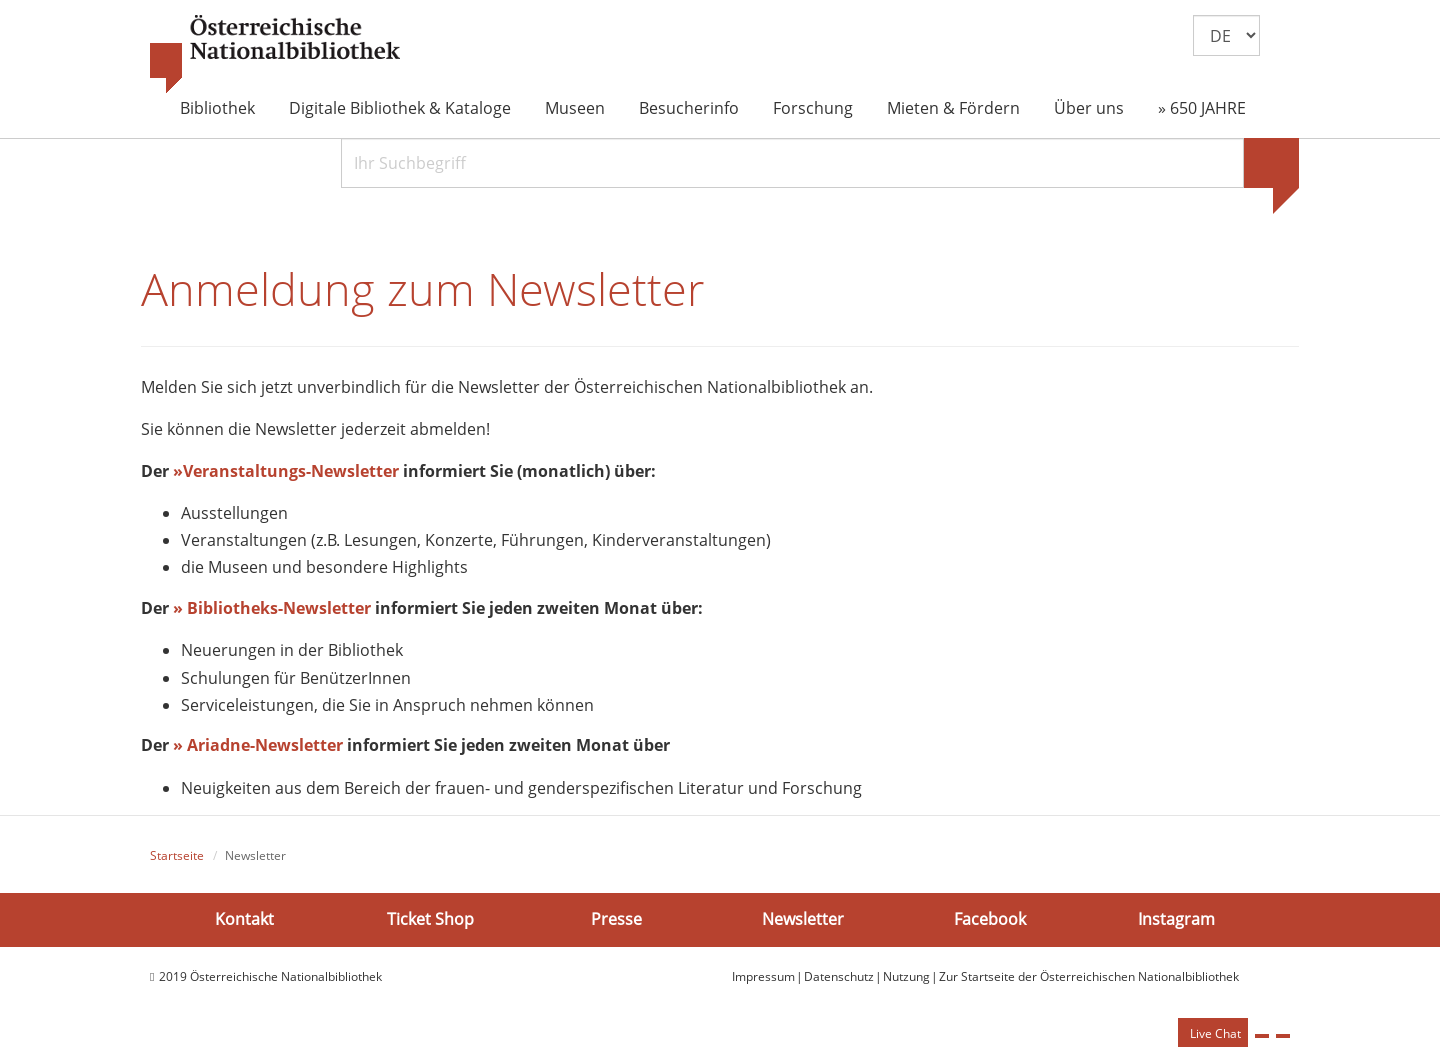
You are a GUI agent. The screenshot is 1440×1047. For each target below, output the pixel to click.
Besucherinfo (689, 108)
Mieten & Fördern (953, 108)
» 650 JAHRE (1202, 108)
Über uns (1089, 108)
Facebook (990, 919)
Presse (616, 919)
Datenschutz (839, 976)
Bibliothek (217, 108)
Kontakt (244, 919)
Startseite (177, 855)
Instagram (1176, 919)
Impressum (763, 976)
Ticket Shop (430, 919)
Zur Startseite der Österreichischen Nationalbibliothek (1089, 976)
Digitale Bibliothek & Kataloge (400, 108)
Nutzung (906, 976)
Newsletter (803, 919)
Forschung (813, 108)
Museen (575, 108)
